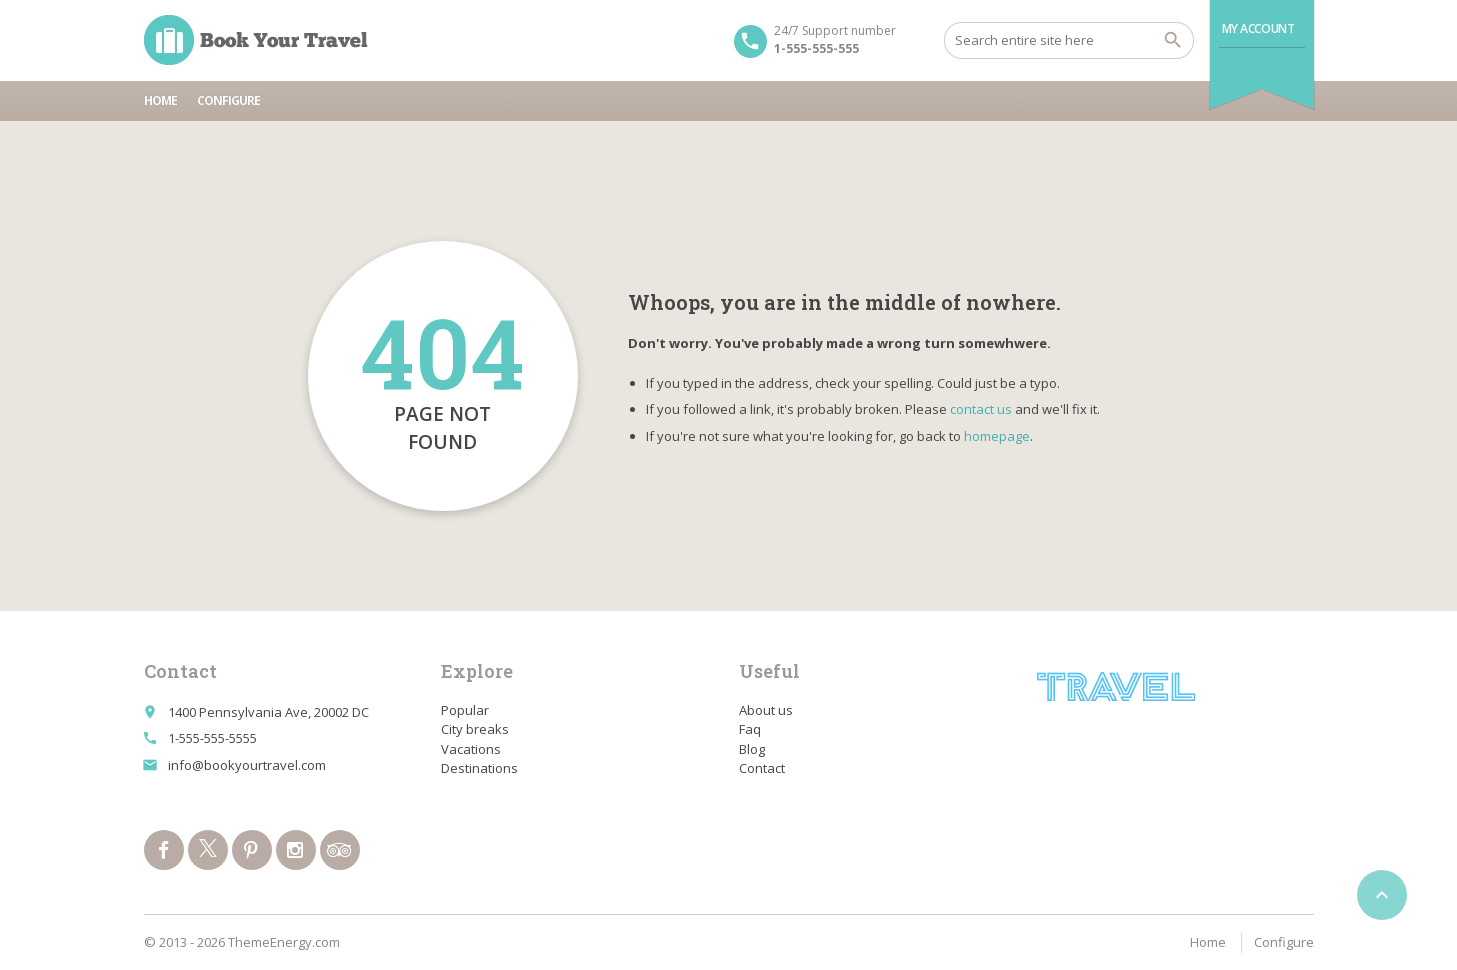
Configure (228, 100)
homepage (997, 436)
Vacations (471, 749)
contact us (981, 409)
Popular (465, 710)
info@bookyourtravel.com (247, 765)
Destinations (479, 768)
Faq (750, 729)
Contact (762, 768)
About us (766, 710)
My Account (1258, 28)
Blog (752, 749)
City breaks (475, 729)
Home (160, 100)
